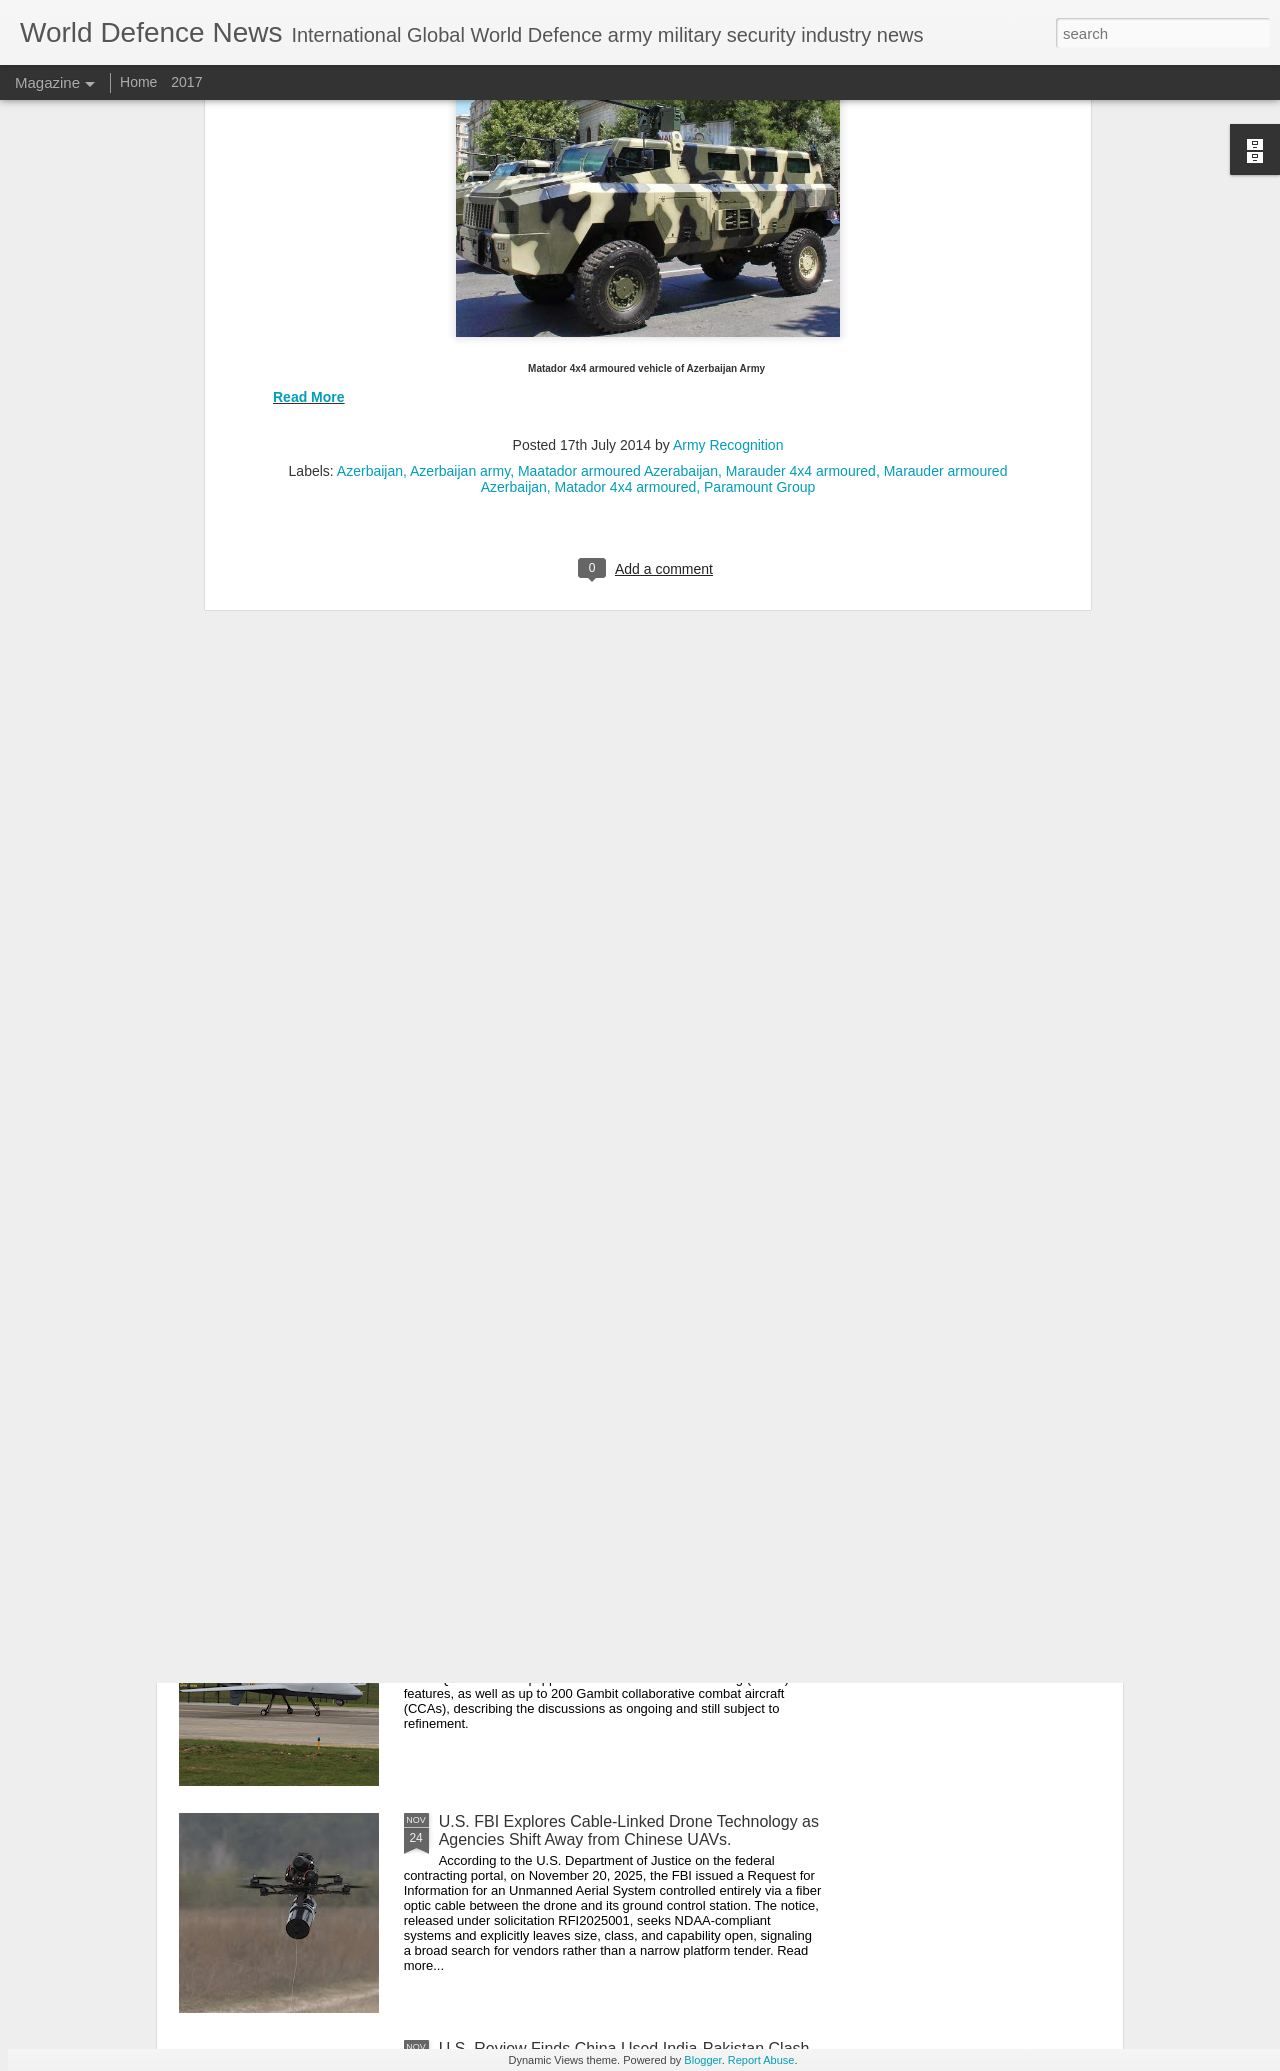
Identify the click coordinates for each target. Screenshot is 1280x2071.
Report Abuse (761, 2060)
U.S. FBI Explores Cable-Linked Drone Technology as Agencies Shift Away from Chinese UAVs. (629, 1830)
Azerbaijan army (460, 144)
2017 (186, 82)
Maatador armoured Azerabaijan (618, 144)
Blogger (702, 2060)
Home (140, 82)
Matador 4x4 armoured (626, 160)
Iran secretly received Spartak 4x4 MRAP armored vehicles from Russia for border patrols (617, 1376)
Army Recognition (728, 118)
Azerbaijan (370, 144)
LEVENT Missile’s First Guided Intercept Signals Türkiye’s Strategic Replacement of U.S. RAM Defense (610, 1158)
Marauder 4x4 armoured (801, 144)
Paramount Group (759, 160)
